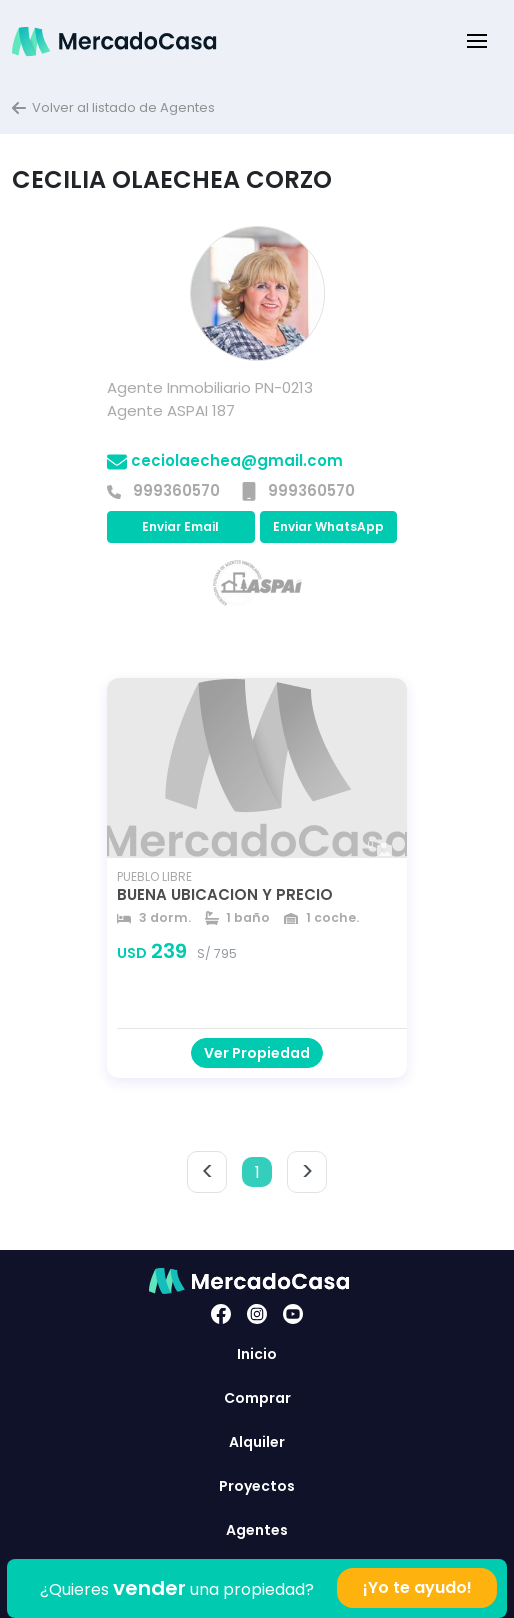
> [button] (307, 1171)
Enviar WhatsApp (328, 526)
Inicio (257, 1354)
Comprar (257, 1398)
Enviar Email (180, 526)
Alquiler (257, 1442)
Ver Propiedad (257, 1053)
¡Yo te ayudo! (417, 1587)
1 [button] (257, 1172)
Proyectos (257, 1486)
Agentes (257, 1530)
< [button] (207, 1171)
